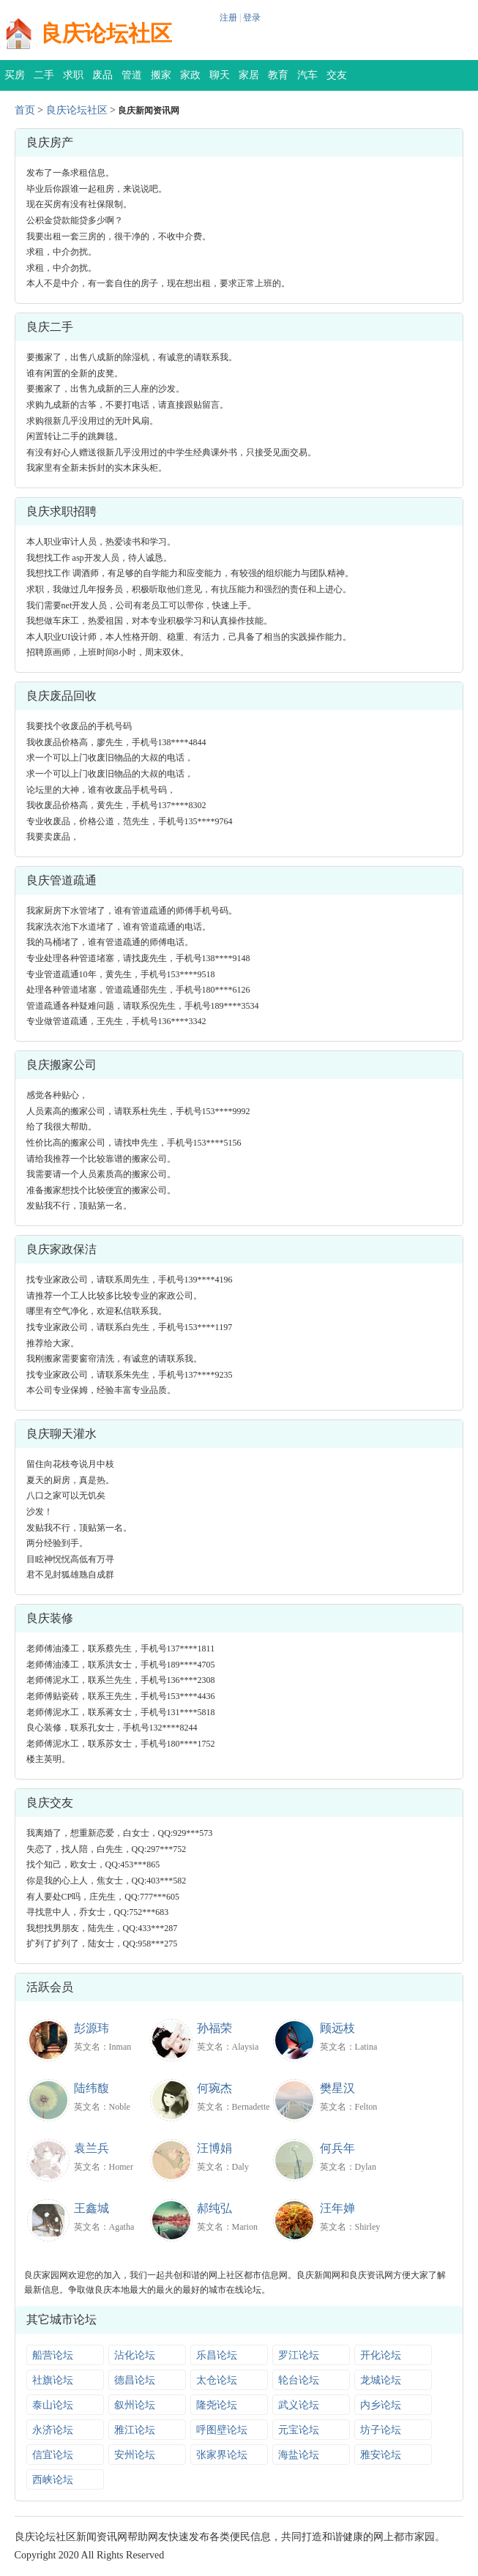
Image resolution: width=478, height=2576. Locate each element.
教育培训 (278, 80)
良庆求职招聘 (61, 511)
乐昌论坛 (216, 2355)
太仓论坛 (216, 2380)
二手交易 (44, 80)
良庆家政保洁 (61, 1249)
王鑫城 (91, 2208)
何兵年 (337, 2148)
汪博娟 (214, 2148)
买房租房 (14, 80)
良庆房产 (49, 142)
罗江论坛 (298, 2355)
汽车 (307, 75)
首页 (25, 110)
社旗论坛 (52, 2380)
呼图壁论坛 (221, 2429)
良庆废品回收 (61, 696)
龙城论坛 (380, 2380)
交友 (336, 75)
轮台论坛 (298, 2380)
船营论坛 (52, 2355)
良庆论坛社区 (106, 33)
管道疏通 (132, 80)
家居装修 (249, 80)
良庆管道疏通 (61, 880)
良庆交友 (49, 1802)
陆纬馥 (91, 2088)
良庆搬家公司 (61, 1065)
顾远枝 (337, 2028)
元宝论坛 (298, 2429)
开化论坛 (380, 2355)
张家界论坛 (221, 2454)
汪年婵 (337, 2208)
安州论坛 (134, 2454)
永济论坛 (52, 2429)
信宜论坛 (52, 2454)
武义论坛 (298, 2405)
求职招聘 (73, 80)
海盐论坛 (298, 2454)
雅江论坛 (134, 2429)
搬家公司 (161, 80)
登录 (252, 17)
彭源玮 (91, 2028)
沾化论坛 (134, 2355)
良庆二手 (49, 327)
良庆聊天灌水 (61, 1433)
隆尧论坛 (216, 2405)
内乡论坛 (380, 2405)
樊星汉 (337, 2088)
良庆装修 (49, 1618)
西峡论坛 (52, 2479)
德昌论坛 (134, 2380)
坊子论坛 (380, 2429)
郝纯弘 (214, 2208)
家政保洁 (190, 80)
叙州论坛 (134, 2405)
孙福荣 (214, 2028)
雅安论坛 (380, 2454)
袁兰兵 (91, 2148)
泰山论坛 (52, 2405)
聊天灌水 (219, 80)
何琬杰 (214, 2088)
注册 (228, 17)
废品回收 (102, 80)
